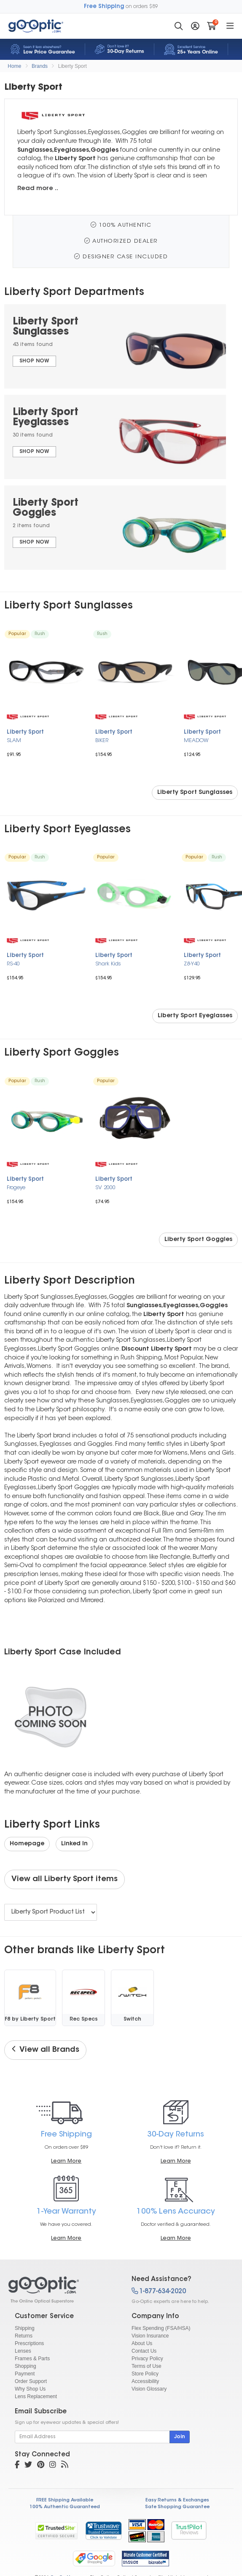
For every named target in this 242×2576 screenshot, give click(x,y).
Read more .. (37, 188)
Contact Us (144, 2351)
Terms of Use (146, 2366)
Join (179, 2436)
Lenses (23, 2351)
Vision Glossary (149, 2389)
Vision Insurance (150, 2336)
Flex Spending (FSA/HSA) (161, 2328)
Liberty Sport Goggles (198, 1240)
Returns (23, 2336)
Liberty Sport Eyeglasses (195, 1016)
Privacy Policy (147, 2359)
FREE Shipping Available (64, 2500)
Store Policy (145, 2374)
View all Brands (45, 2049)
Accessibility (145, 2381)
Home (14, 66)
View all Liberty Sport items (64, 1879)
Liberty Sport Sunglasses (194, 793)
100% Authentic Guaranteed (65, 2507)
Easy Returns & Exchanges (177, 2500)
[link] (103, 2530)
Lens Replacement (36, 2396)
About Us (142, 2343)
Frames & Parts (32, 2359)
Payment (25, 2374)
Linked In (74, 1844)
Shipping (25, 2328)
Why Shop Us (30, 2389)
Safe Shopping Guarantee (177, 2507)
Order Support (31, 2381)
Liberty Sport (72, 66)
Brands (40, 66)
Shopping (25, 2366)
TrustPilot (188, 2530)
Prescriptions (29, 2343)
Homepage (27, 1844)
